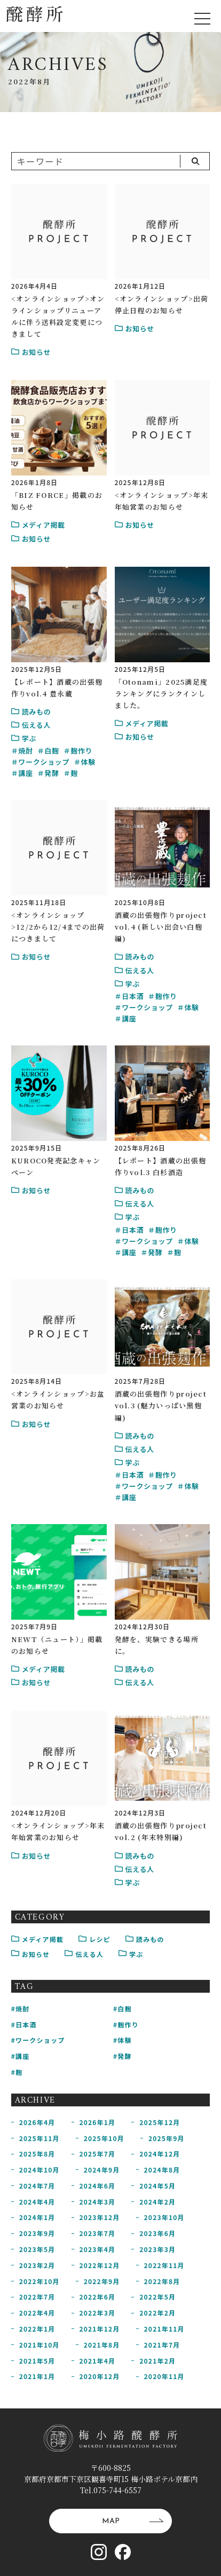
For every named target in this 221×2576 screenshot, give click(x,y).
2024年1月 (37, 2217)
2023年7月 (98, 2233)
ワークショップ (43, 762)
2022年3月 (98, 2312)
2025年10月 (104, 2138)
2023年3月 (157, 2249)
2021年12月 (100, 2328)
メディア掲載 (37, 1939)
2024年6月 (98, 2185)
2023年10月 (164, 2217)
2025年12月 (159, 2122)
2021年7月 (162, 2344)
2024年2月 (157, 2201)
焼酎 (25, 751)
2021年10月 (39, 2344)
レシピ (94, 1939)
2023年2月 (37, 2265)
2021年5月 (37, 2360)
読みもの (144, 1939)
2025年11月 (39, 2138)
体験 (88, 762)
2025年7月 (98, 2153)
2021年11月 (164, 2328)
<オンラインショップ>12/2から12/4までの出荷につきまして (58, 927)
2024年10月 (39, 2169)
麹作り (81, 751)
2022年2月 (157, 2312)
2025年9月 (166, 2138)
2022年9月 (102, 2281)
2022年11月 (164, 2265)
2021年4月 (98, 2360)
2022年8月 (162, 2281)
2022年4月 (37, 2312)
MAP (133, 2521)
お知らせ (30, 1954)
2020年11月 (164, 2376)
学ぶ (131, 1954)
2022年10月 (39, 2281)
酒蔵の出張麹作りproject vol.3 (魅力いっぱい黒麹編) (161, 1405)
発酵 (51, 773)
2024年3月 (98, 2201)
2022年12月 (100, 2265)
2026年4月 (37, 2122)
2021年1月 (37, 2376)
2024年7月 (37, 2185)
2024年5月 (157, 2185)
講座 (25, 773)
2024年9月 (102, 2169)
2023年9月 (37, 2233)
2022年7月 (37, 2296)
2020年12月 (100, 2376)
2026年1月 (98, 2122)
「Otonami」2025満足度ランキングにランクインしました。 (161, 693)
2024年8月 (162, 2169)
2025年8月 (37, 2153)
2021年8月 (102, 2344)
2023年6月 (157, 2233)
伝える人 (84, 1954)
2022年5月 (157, 2296)
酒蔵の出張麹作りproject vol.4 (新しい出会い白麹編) (161, 927)
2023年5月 (37, 2249)
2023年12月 (100, 2217)
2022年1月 (37, 2328)
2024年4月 (37, 2201)
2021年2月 (157, 2360)
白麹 (51, 751)
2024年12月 (159, 2153)
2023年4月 (98, 2249)
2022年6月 (98, 2296)
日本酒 (133, 996)
